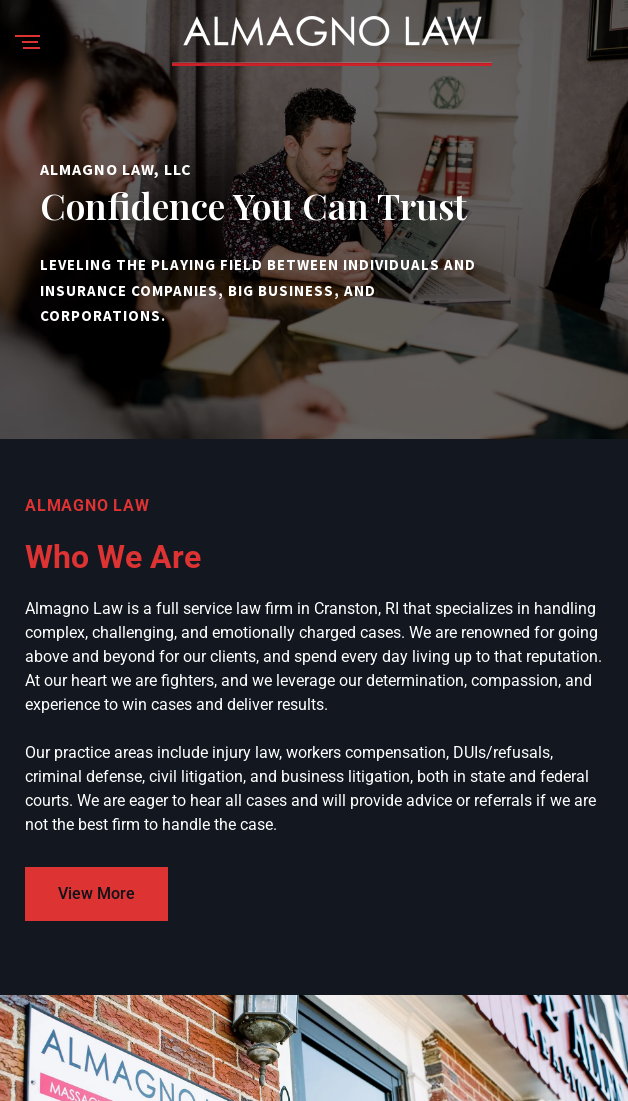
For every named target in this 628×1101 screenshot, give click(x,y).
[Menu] (27, 43)
